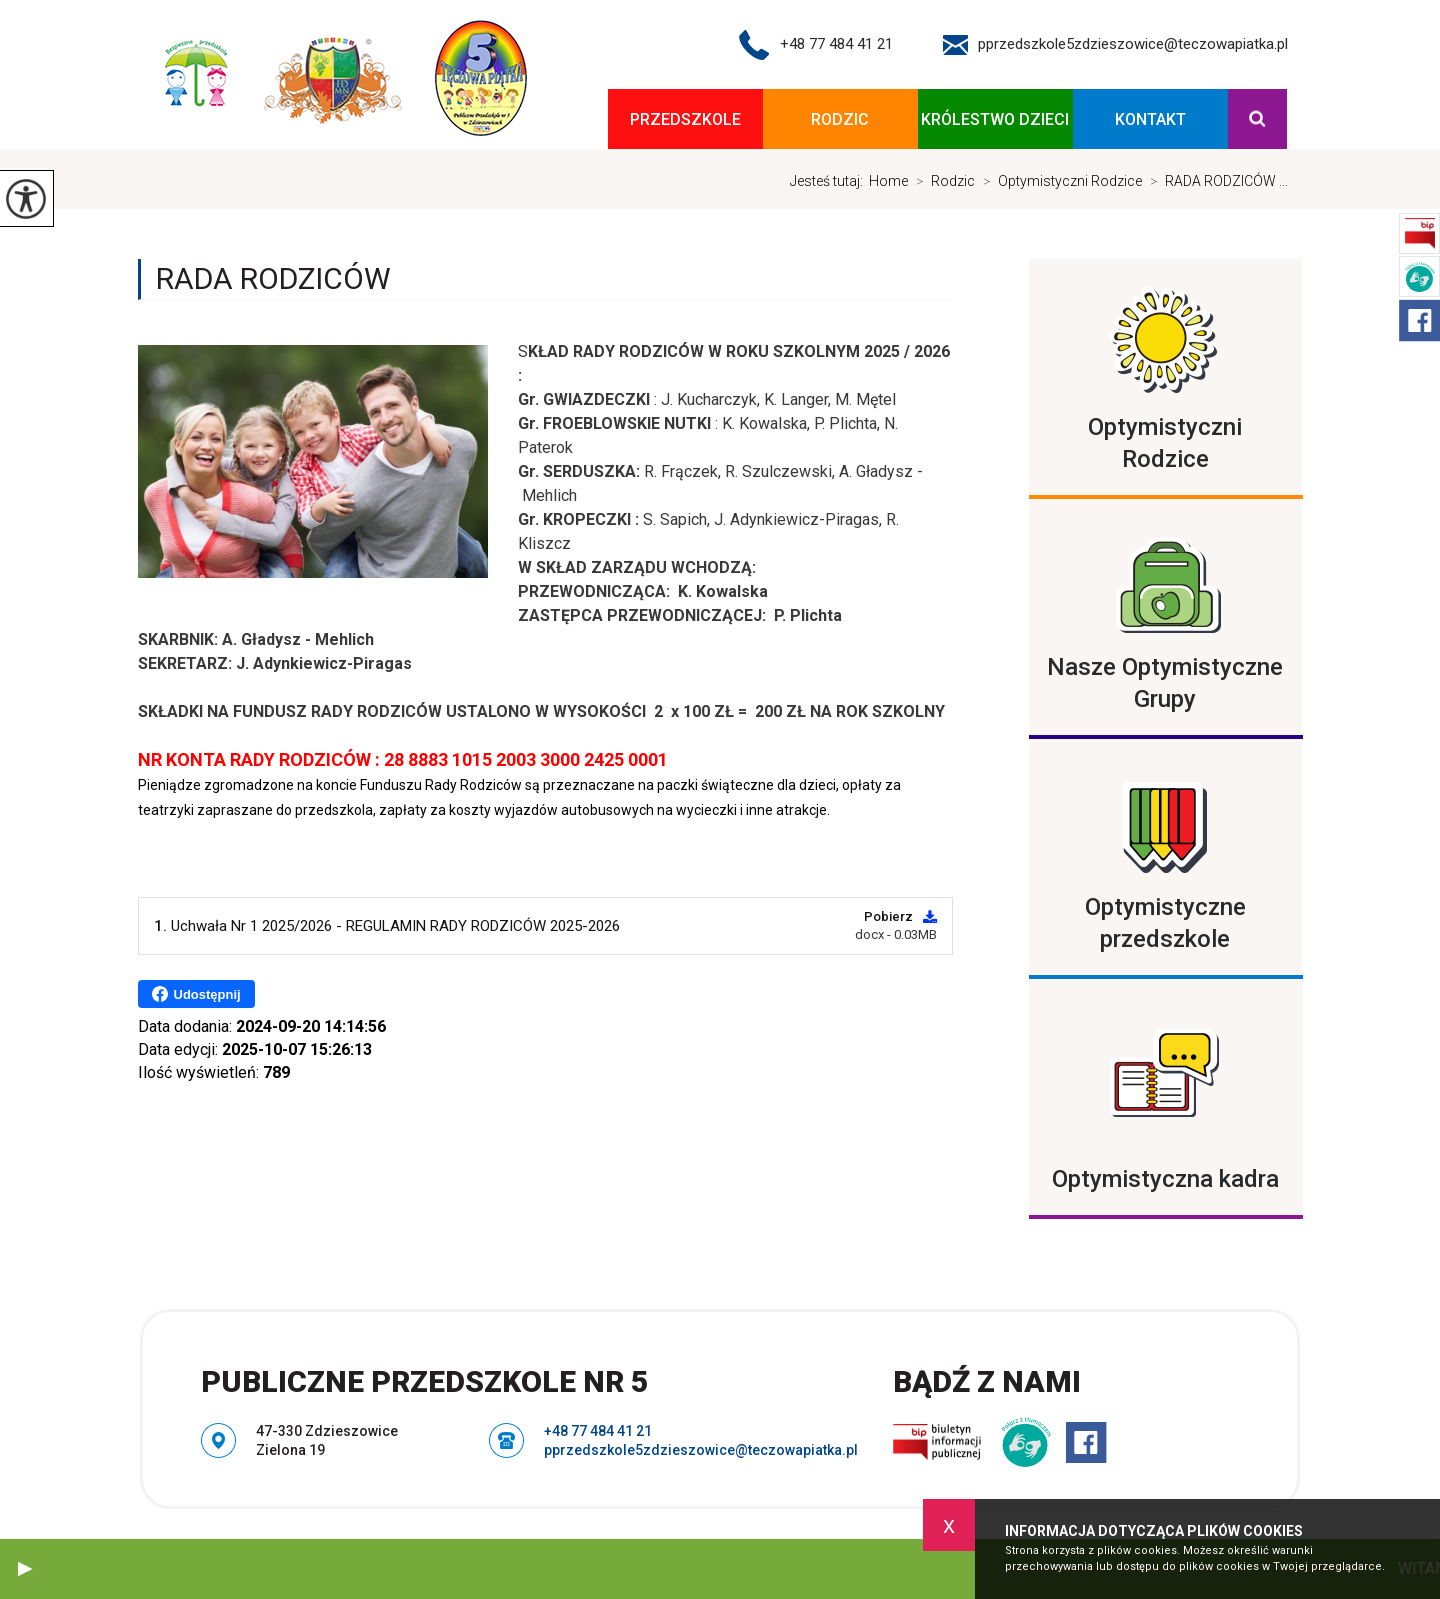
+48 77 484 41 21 (816, 45)
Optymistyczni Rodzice (1058, 181)
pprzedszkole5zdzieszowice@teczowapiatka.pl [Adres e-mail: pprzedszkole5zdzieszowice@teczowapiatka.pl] (701, 1450)
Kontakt (1150, 119)
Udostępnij (196, 994)
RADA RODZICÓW (273, 278)
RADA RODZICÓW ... (1215, 181)
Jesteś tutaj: (829, 181)
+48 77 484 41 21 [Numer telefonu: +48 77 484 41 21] (598, 1431)
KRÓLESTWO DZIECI (995, 119)
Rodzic (840, 119)
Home (888, 181)
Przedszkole (685, 119)
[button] (25, 1569)
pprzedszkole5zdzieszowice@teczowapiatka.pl (1115, 45)
